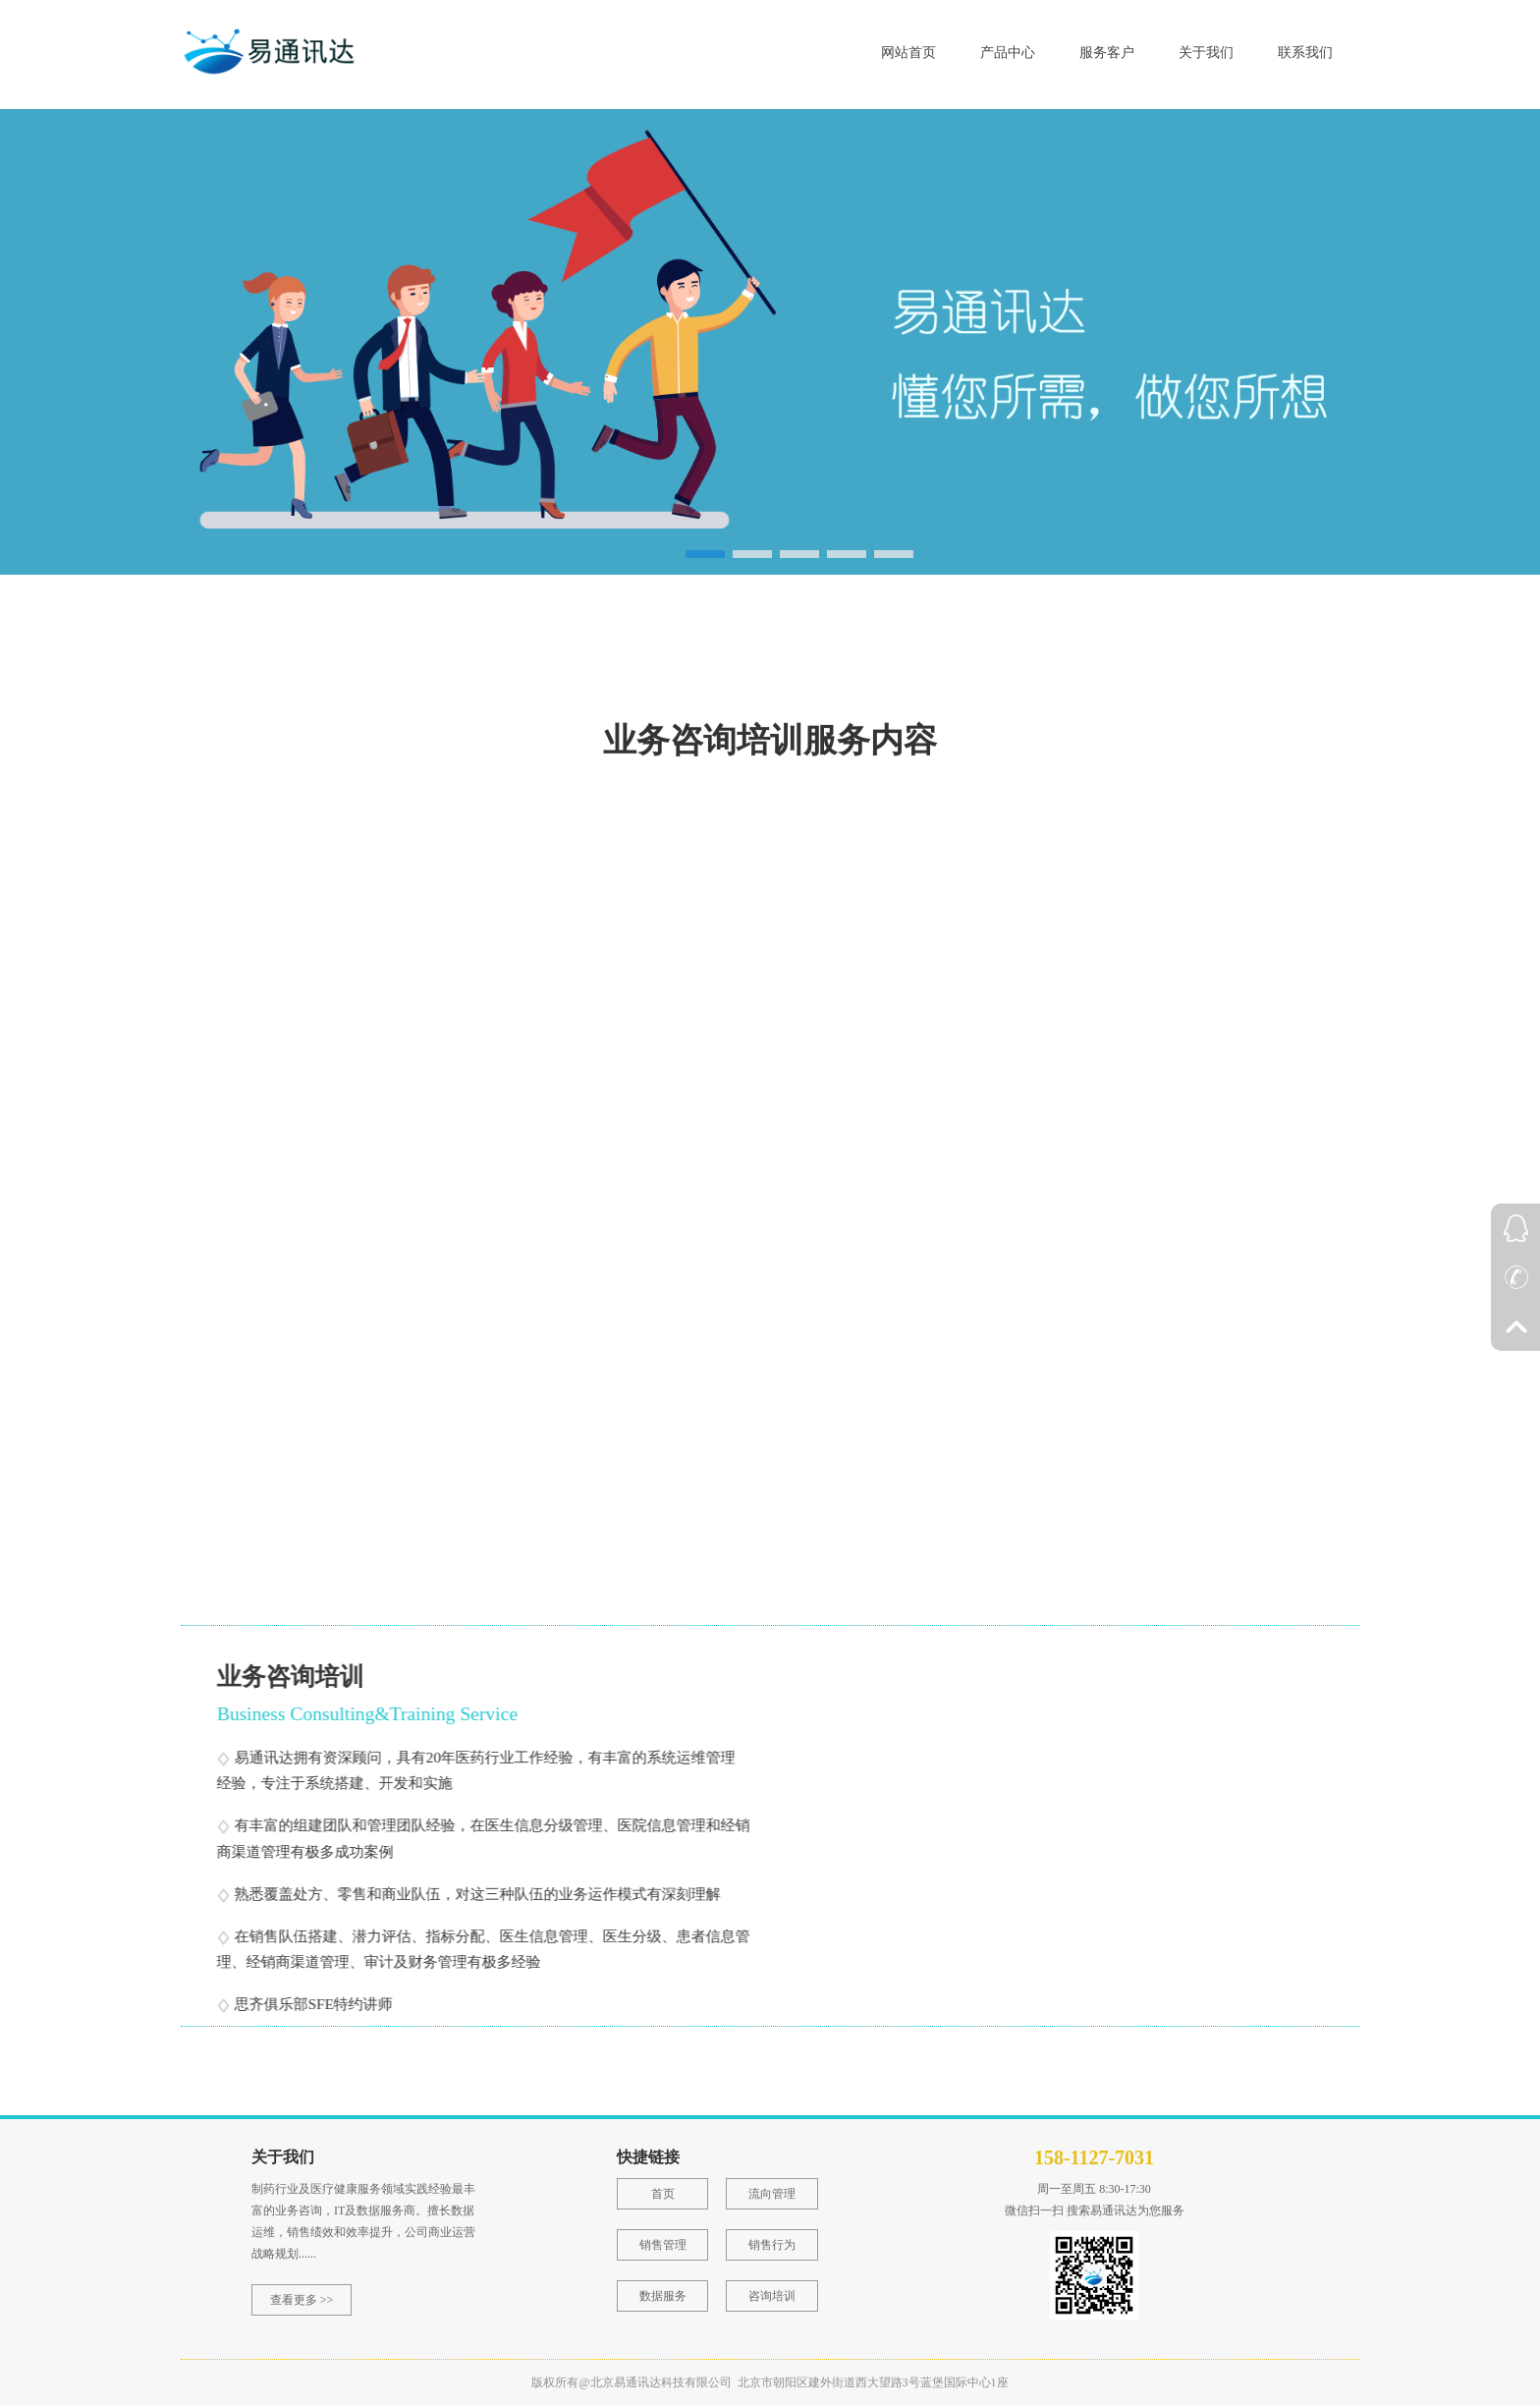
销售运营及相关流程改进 (709, 1532)
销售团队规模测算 (685, 1278)
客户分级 (966, 1278)
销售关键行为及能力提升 (1021, 1532)
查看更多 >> (302, 2300)
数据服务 (663, 2296)
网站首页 (908, 52)
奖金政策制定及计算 (381, 1532)
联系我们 (1305, 52)
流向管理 (772, 2194)
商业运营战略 (357, 1025)
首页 (663, 2194)
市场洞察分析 (357, 1278)
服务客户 (1106, 52)
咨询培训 (772, 2296)
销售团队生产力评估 (693, 1025)
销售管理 (663, 2245)
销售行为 (772, 2245)
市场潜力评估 (982, 1025)
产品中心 (1007, 52)
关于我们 (1206, 52)
